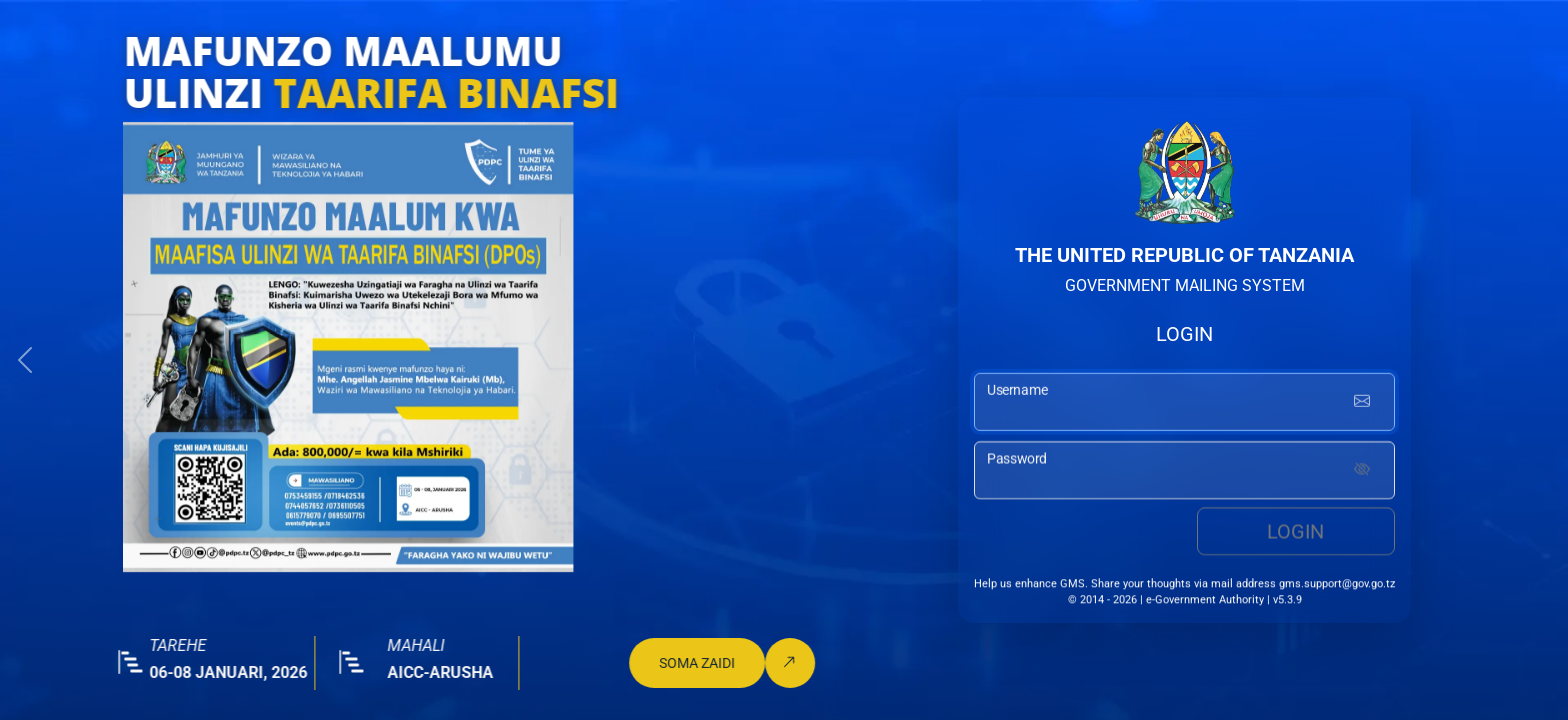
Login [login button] (1295, 534)
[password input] (1184, 473)
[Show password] (1362, 473)
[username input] (1184, 404)
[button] (25, 360)
